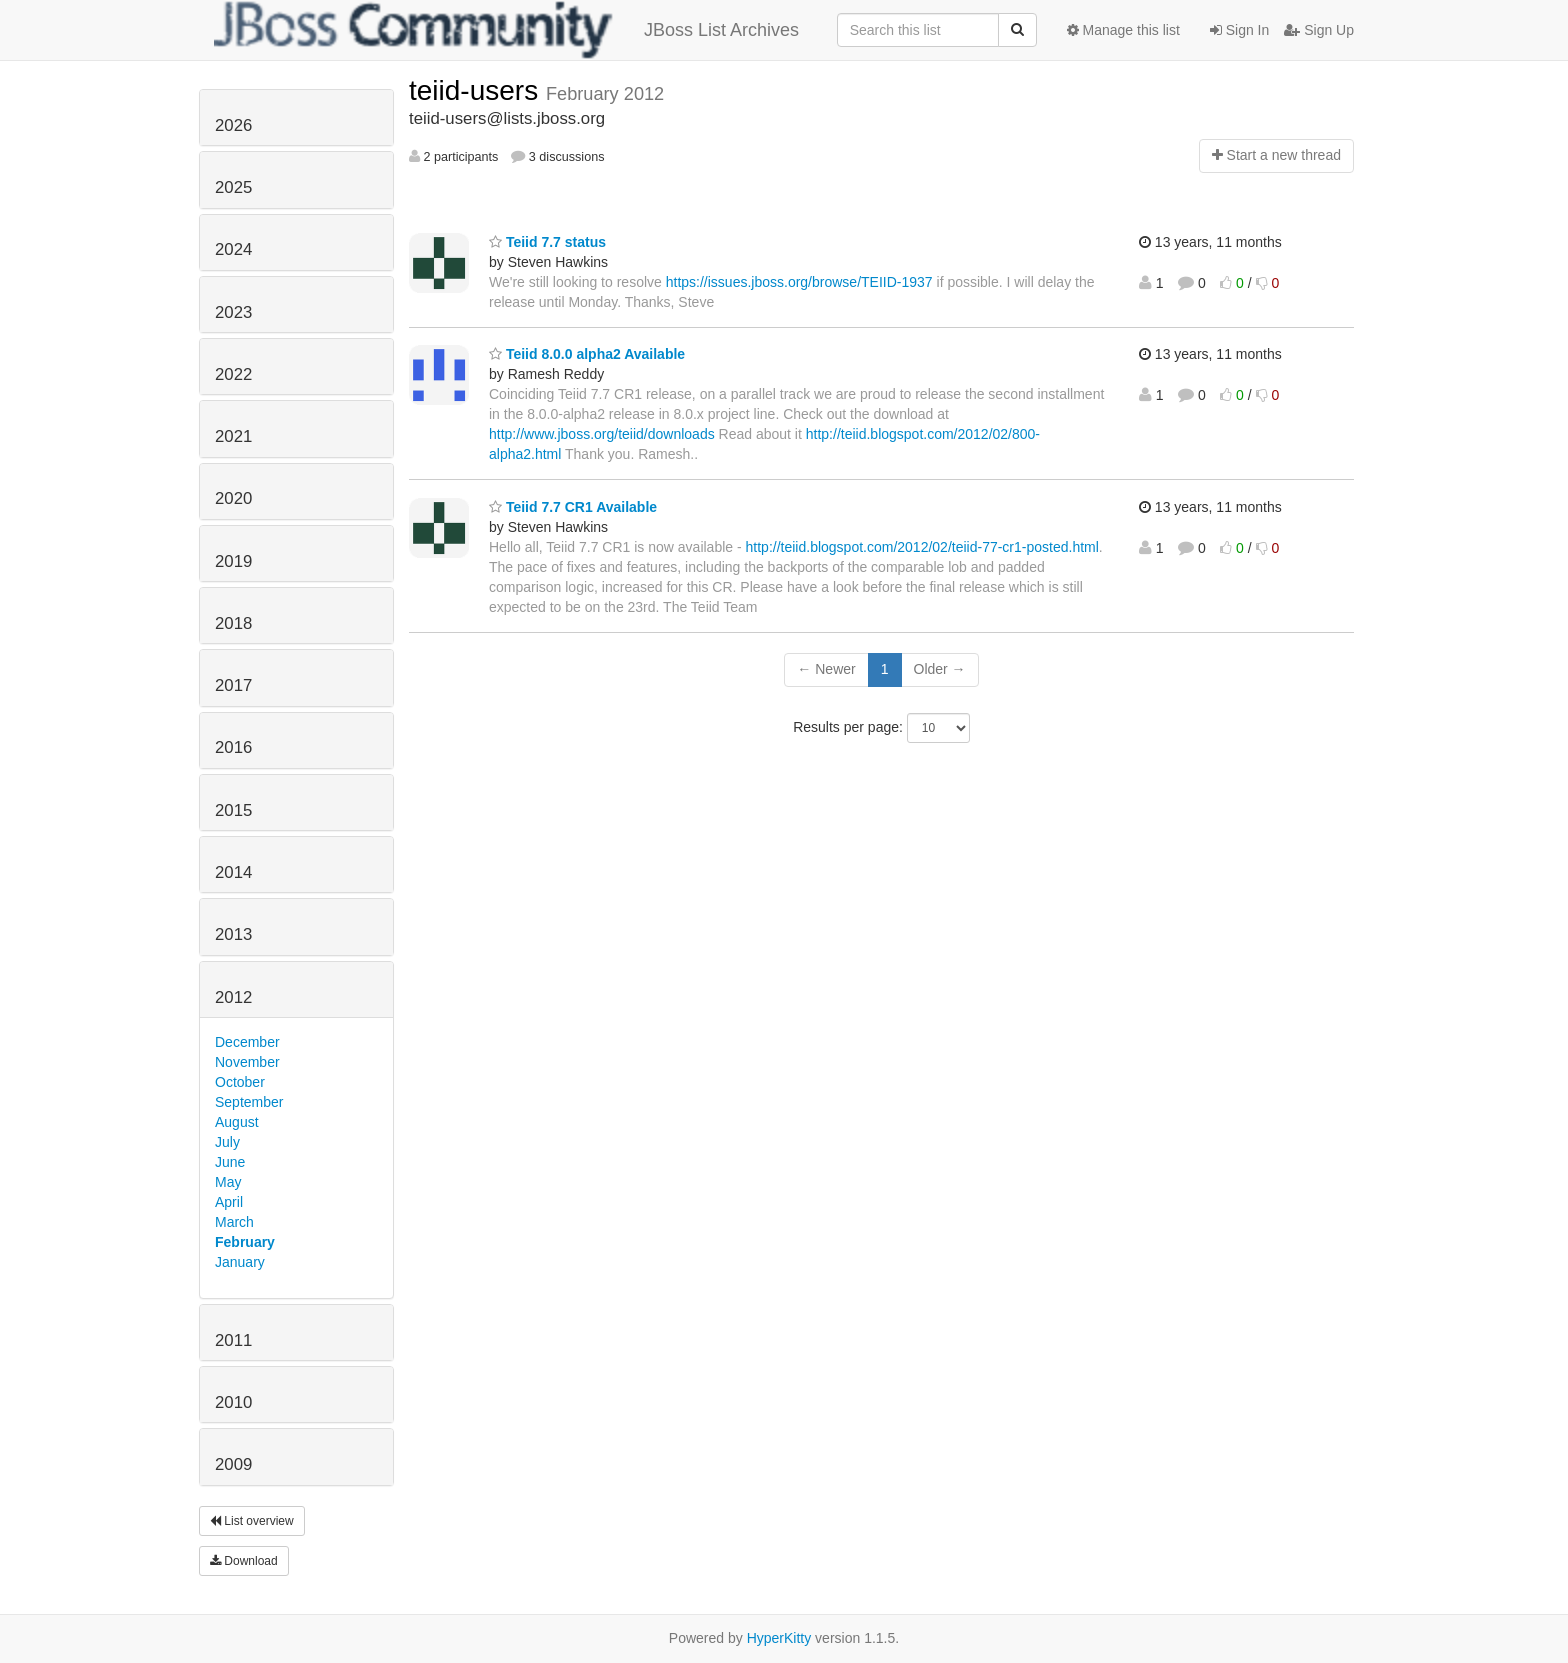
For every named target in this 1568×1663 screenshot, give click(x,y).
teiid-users (477, 90)
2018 (233, 623)
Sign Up (1319, 30)
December (247, 1042)
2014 (233, 872)
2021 (233, 436)
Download (244, 1561)
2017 (233, 685)
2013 (233, 934)
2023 (233, 312)
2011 (233, 1340)
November (247, 1062)
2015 (233, 810)
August (237, 1122)
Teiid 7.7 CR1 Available (573, 507)
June (230, 1162)
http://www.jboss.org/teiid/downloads (602, 434)
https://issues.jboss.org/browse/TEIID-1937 (799, 282)
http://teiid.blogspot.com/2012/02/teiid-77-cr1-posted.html (922, 547)
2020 (233, 498)
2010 (233, 1402)
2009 (233, 1464)
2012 (233, 997)
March (234, 1222)
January (240, 1262)
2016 (233, 747)
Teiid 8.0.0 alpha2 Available (587, 354)
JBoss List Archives (506, 30)
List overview (252, 1521)
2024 (233, 249)
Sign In (1239, 30)
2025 (233, 187)
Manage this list (1123, 30)
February (245, 1242)
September (249, 1102)
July (227, 1142)
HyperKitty (779, 1638)
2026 (233, 125)
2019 (233, 561)
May (228, 1182)
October (240, 1082)
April (229, 1202)
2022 (233, 374)
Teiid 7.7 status (547, 242)
